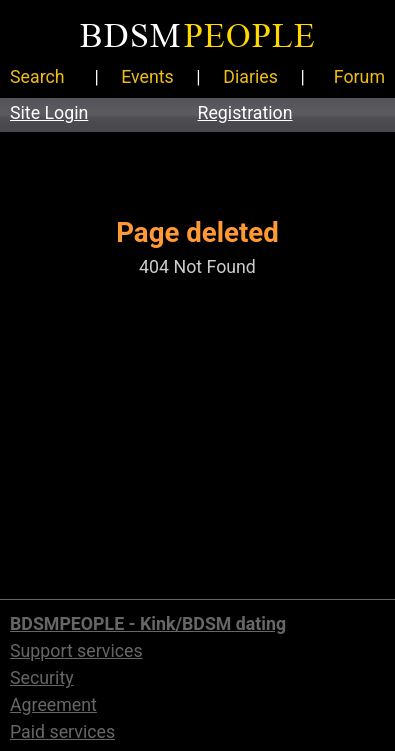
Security (42, 678)
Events (147, 77)
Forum (359, 77)
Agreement (53, 705)
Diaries (250, 77)
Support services (76, 651)
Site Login (49, 113)
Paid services (62, 732)
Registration (245, 113)
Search (37, 77)
